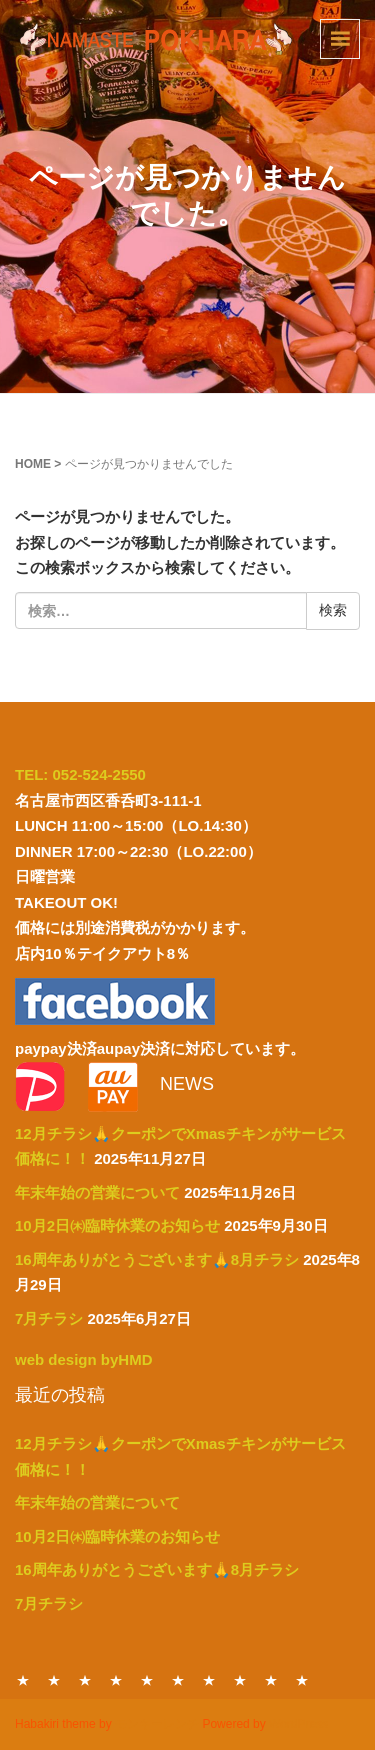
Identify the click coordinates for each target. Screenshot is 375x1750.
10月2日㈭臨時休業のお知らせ (117, 1225)
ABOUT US (240, 1680)
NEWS (302, 1680)
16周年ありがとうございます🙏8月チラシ (157, 1259)
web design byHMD (84, 1359)
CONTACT (209, 1680)
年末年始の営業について (97, 1192)
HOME (33, 464)
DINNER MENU (54, 1680)
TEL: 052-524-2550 (80, 774)
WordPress (298, 1724)
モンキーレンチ (157, 1724)
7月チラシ (49, 1318)
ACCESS (271, 1680)
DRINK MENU (178, 1680)
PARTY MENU (147, 1680)
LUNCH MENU (85, 1680)
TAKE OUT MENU (116, 1680)
